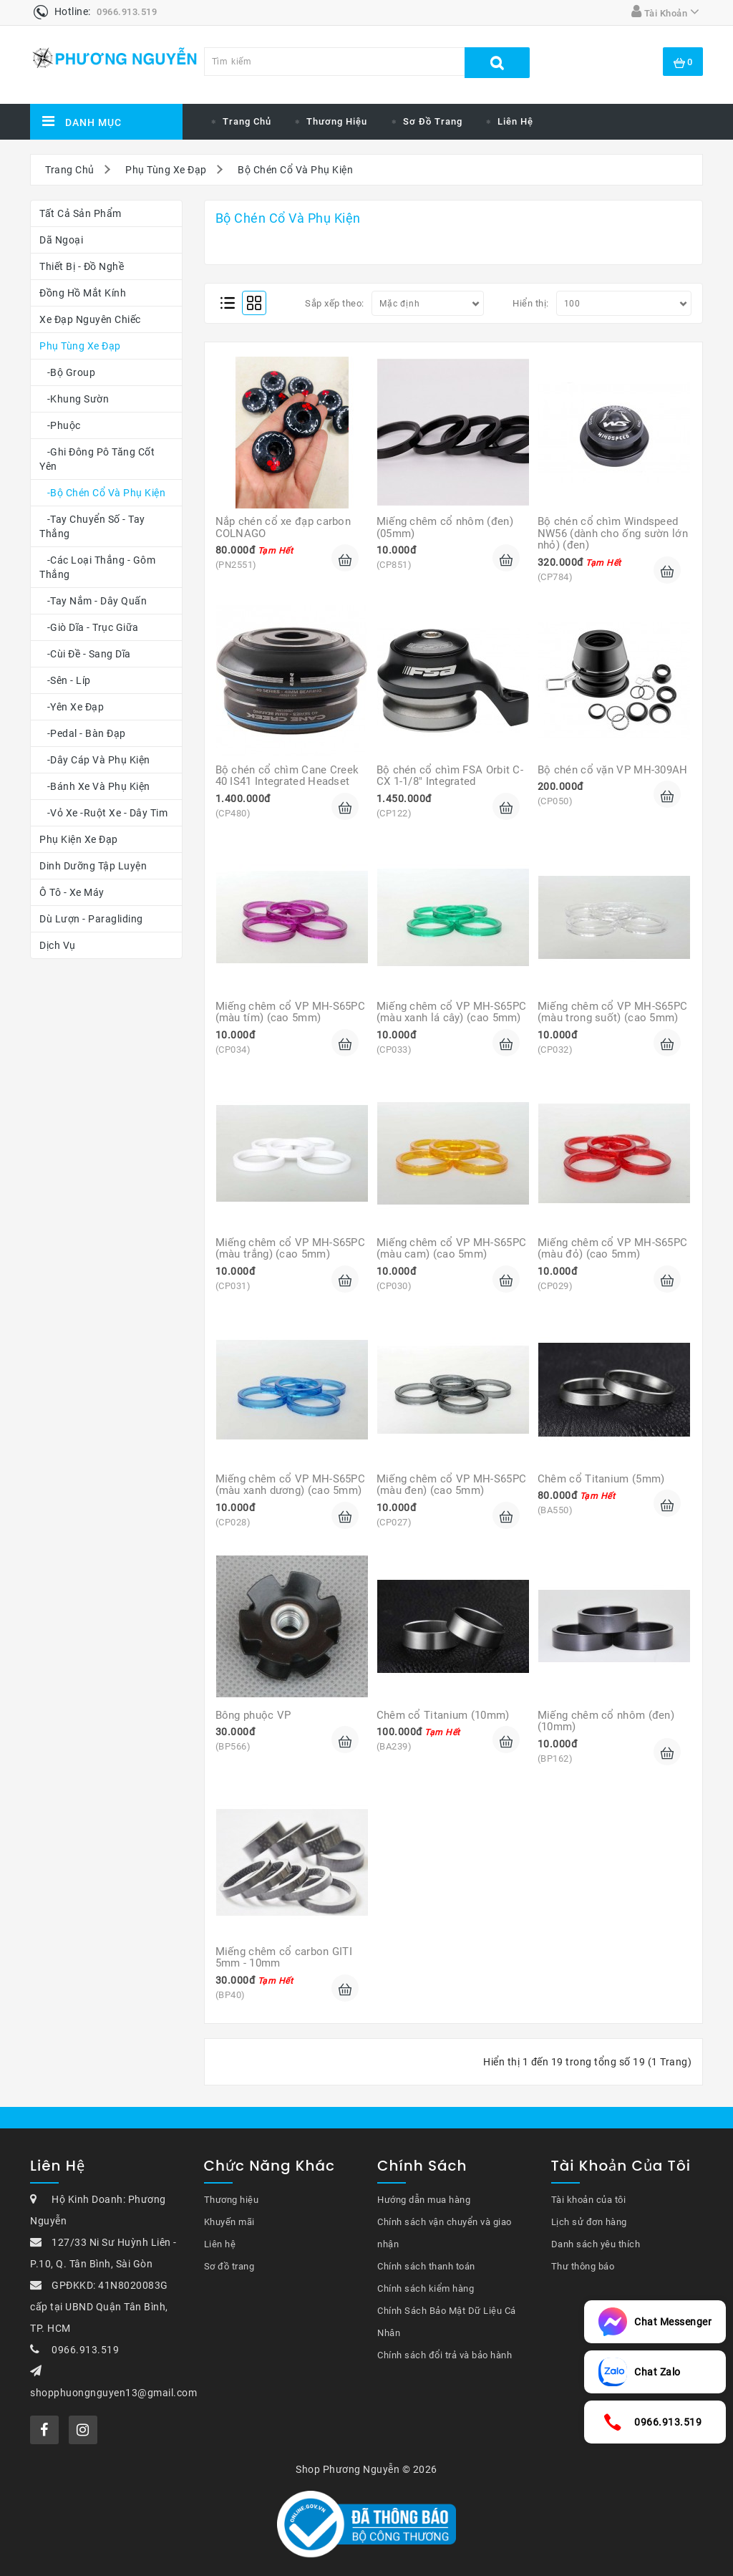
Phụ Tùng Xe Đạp (166, 169)
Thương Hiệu (336, 121)
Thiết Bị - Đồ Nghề (81, 266)
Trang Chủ (69, 169)
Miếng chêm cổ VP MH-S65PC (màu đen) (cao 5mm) (453, 1484)
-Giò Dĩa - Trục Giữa (89, 627)
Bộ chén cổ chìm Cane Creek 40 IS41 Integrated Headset (288, 775)
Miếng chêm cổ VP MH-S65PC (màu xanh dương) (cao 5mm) (292, 1484)
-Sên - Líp (65, 680)
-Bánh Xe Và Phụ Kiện (94, 786)
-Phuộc (60, 425)
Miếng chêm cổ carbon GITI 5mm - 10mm (285, 1957)
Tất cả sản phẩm (80, 213)
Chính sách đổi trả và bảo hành (444, 2355)
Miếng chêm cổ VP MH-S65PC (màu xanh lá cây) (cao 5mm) (453, 1012)
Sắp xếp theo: (334, 303)
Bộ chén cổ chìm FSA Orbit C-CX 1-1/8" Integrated (450, 775)
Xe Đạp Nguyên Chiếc (90, 319)
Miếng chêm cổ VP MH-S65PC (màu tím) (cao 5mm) (292, 1012)
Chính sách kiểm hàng (425, 2288)
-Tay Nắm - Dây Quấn (93, 601)
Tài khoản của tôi (588, 2199)
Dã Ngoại (61, 240)
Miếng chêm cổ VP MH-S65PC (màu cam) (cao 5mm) (453, 1248)
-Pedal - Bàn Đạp (82, 733)
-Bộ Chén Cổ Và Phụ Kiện (102, 492)
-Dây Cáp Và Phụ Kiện (94, 760)
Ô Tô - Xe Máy (72, 892)
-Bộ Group (67, 372)
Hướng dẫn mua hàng (423, 2199)
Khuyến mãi (229, 2221)
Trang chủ (247, 121)
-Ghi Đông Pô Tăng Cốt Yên (97, 459)
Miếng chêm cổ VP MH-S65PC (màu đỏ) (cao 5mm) (614, 1248)
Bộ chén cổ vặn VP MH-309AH (613, 769)
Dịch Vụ (57, 945)
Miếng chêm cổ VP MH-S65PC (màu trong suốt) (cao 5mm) (614, 1012)
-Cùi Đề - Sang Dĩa (85, 654)
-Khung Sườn (74, 399)
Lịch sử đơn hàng (589, 2221)
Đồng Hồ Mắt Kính (82, 293)
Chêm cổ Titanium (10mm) (443, 1715)
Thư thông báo (583, 2266)
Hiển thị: (531, 303)
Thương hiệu (231, 2199)
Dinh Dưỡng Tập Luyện (93, 866)
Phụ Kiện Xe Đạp (78, 839)
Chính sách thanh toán (426, 2266)
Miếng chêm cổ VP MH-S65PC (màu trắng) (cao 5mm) (292, 1248)
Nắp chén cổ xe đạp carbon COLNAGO (284, 527)
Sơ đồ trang (432, 121)
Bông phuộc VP (253, 1715)
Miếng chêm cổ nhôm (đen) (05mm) (447, 527)
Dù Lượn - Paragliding (91, 919)
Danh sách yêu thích (596, 2244)
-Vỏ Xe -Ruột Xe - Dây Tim (103, 813)
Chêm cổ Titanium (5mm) (601, 1478)
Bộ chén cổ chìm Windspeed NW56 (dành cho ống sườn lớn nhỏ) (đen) (614, 533)
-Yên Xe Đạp (71, 707)
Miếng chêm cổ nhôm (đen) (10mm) (608, 1721)
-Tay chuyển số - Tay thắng (92, 526)
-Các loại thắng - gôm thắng (97, 567)
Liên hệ (515, 121)
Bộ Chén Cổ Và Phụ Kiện (295, 169)
